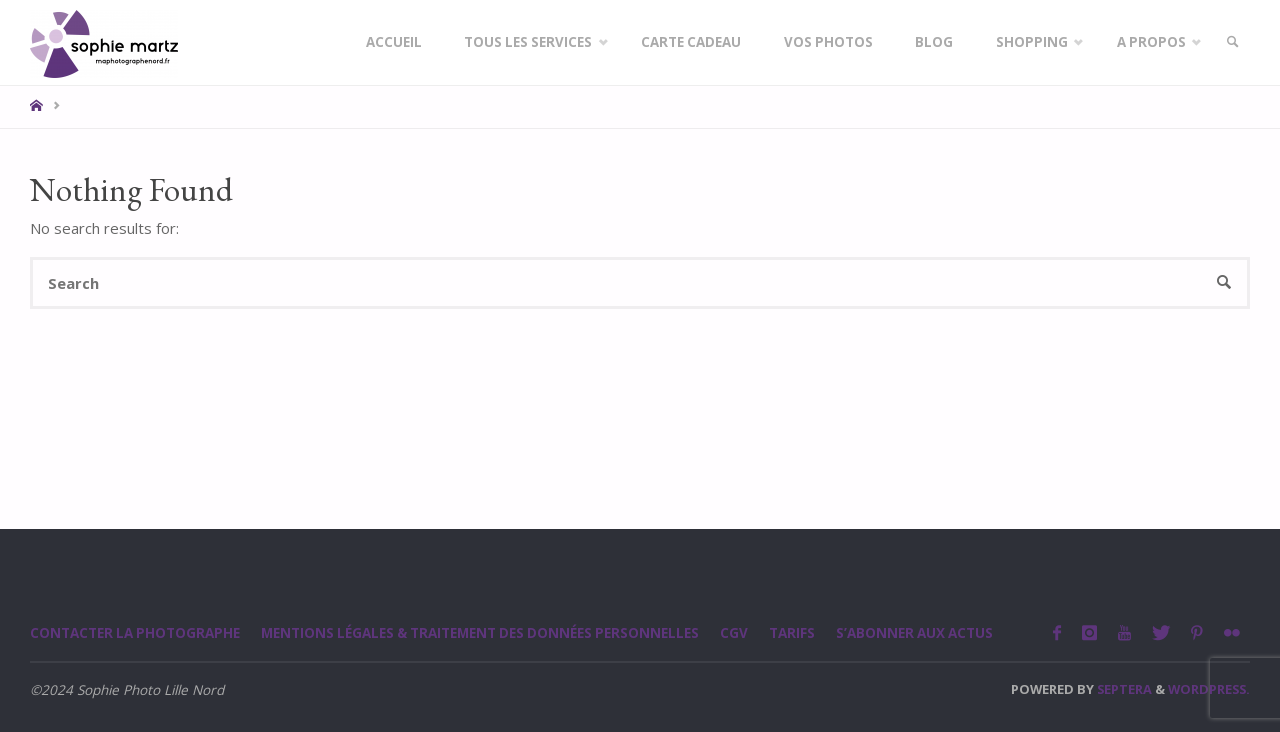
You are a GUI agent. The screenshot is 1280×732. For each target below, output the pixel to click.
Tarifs (800, 633)
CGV (742, 633)
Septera (1123, 689)
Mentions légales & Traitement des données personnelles (485, 633)
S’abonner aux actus (923, 633)
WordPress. (1209, 689)
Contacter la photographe (136, 633)
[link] (1231, 42)
